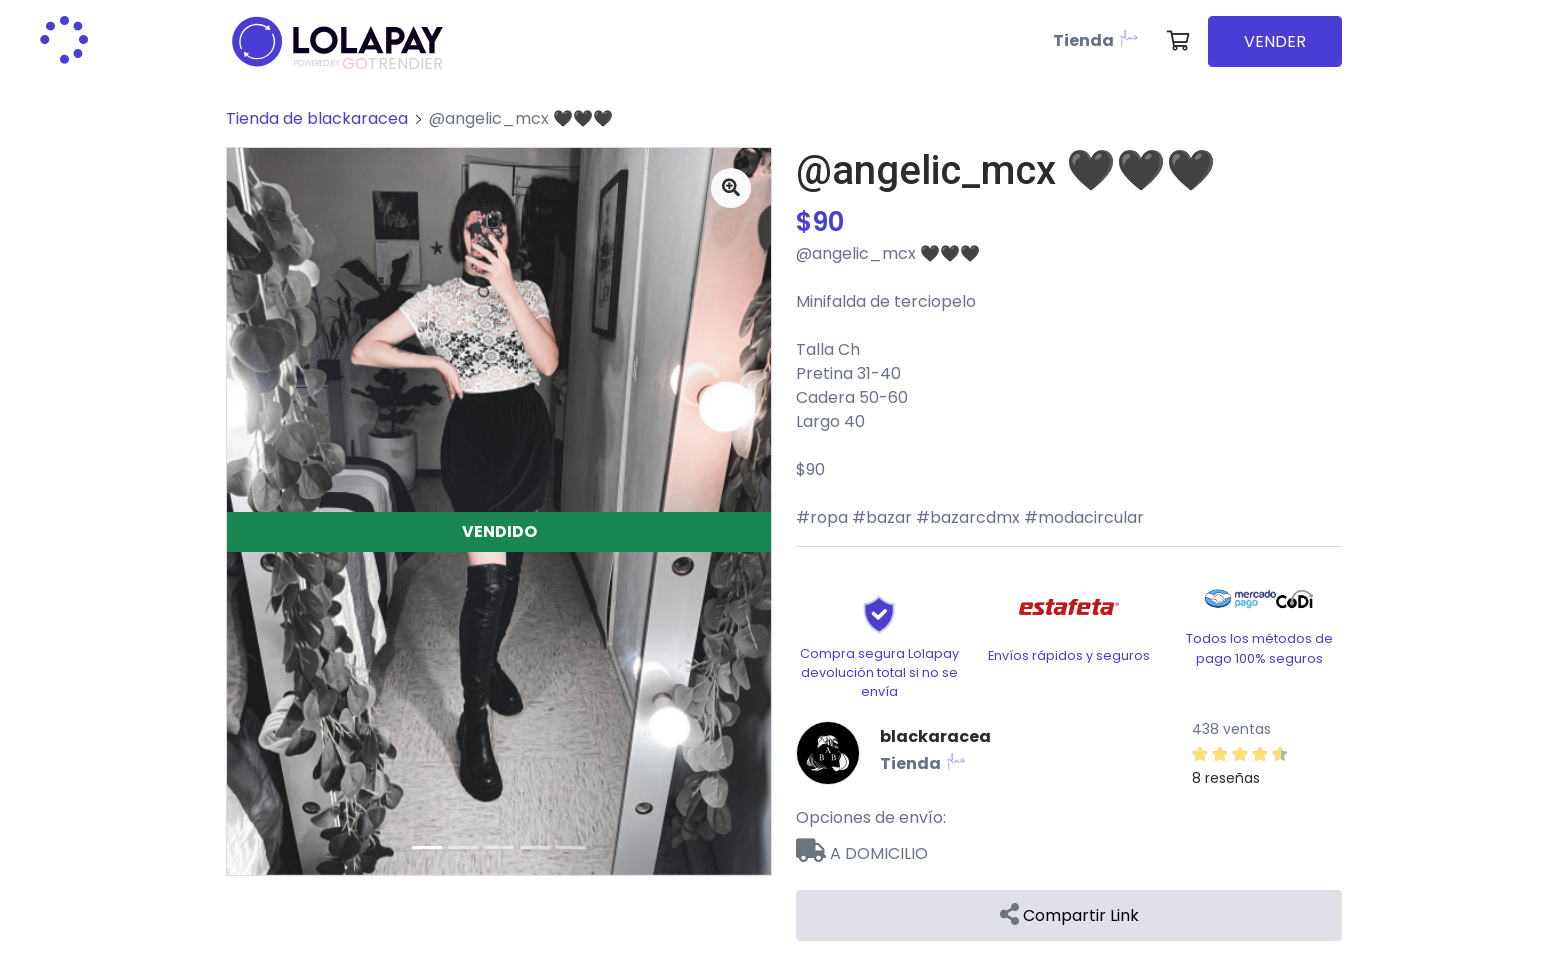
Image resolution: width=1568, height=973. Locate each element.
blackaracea (935, 736)
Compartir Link (1069, 915)
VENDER (1275, 41)
